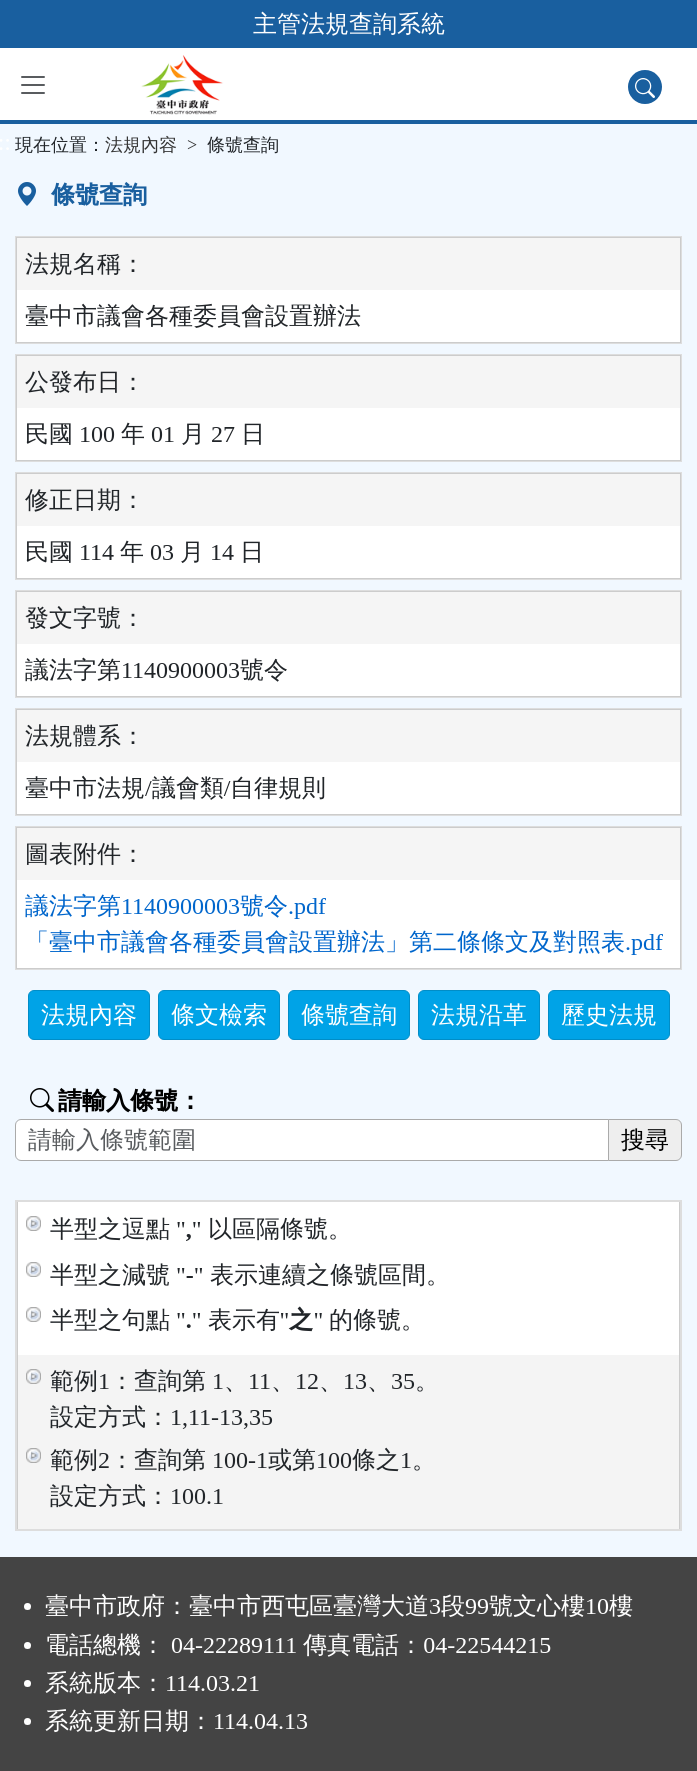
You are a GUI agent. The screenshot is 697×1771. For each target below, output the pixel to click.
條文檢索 (219, 1015)
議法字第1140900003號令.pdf (175, 906)
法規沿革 (479, 1015)
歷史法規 (609, 1015)
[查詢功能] (645, 87)
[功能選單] (33, 85)
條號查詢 (349, 1015)
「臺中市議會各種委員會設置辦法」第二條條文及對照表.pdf (344, 942)
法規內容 (141, 145)
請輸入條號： (116, 1101)
